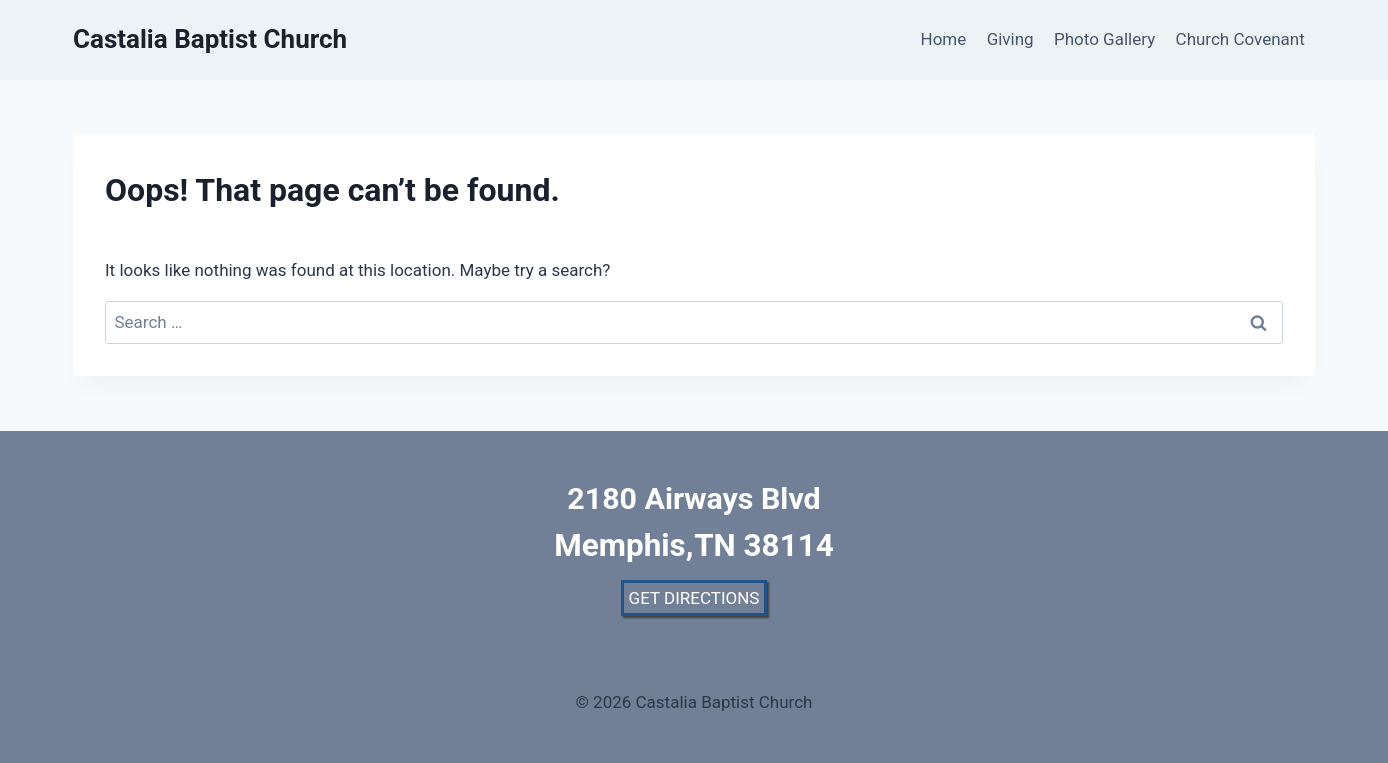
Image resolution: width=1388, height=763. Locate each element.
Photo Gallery (1104, 39)
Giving (1010, 39)
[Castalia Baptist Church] (210, 39)
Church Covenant (1240, 39)
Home (944, 39)
